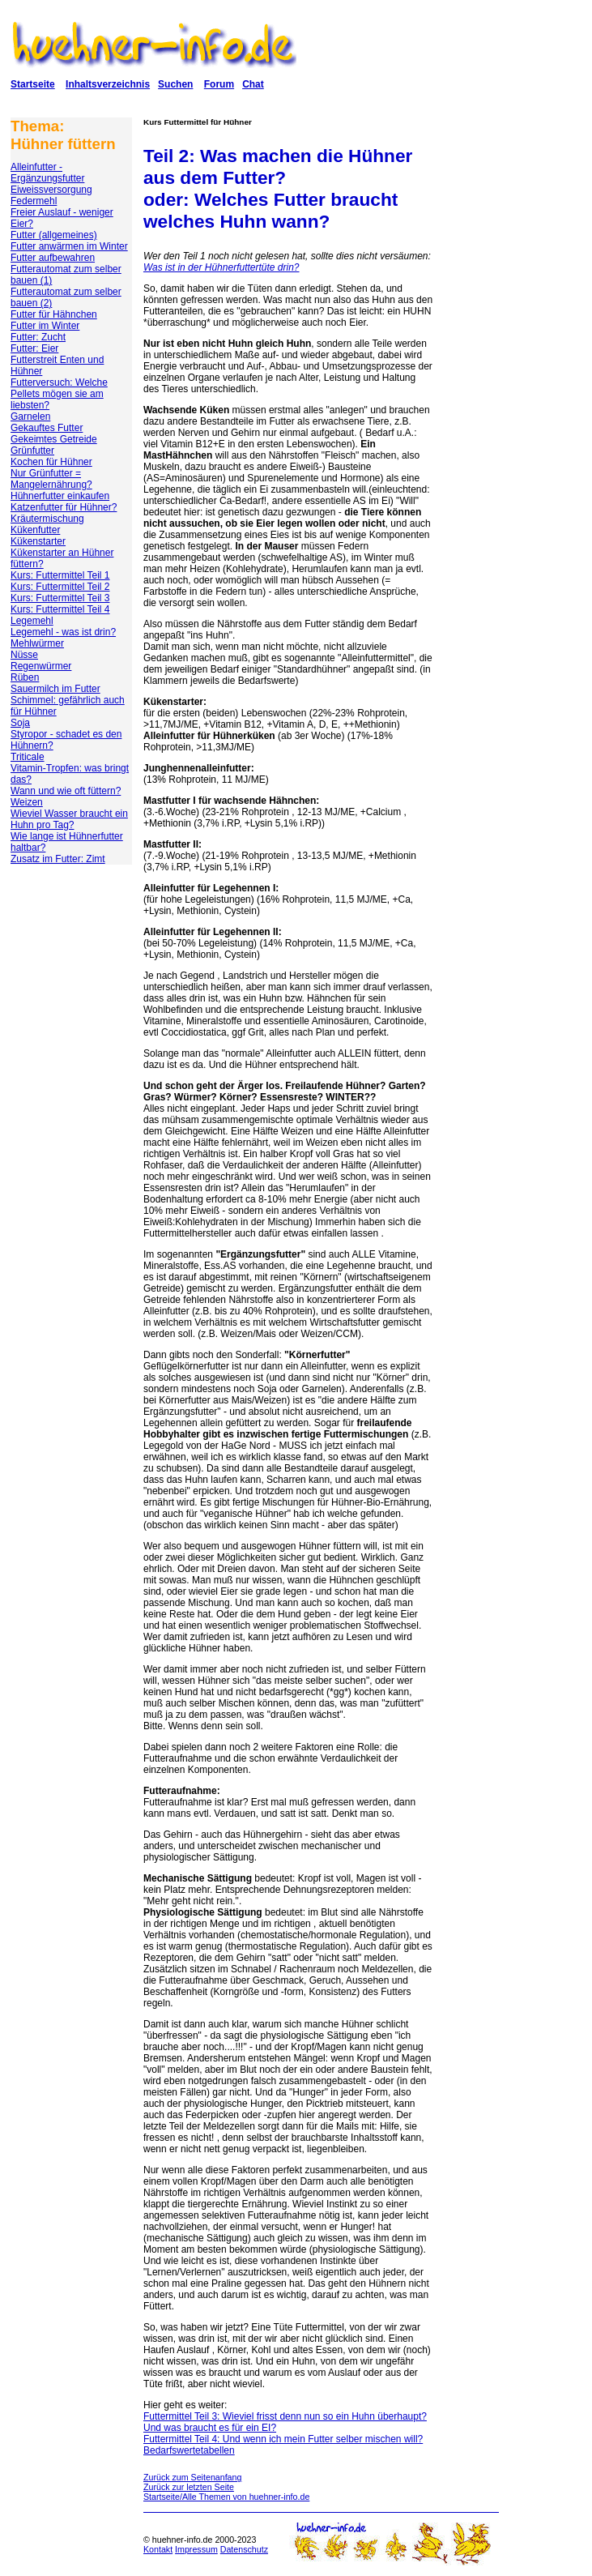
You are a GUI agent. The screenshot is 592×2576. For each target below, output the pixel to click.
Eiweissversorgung (51, 189)
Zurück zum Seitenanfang (192, 2477)
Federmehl (34, 201)
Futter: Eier (34, 348)
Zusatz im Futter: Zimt (58, 859)
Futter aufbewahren (53, 257)
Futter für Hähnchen (54, 314)
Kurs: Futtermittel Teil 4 (60, 609)
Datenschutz (244, 2549)
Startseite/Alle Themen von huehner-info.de (226, 2496)
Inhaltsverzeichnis (108, 84)
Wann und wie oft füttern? (66, 791)
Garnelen (30, 416)
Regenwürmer (41, 666)
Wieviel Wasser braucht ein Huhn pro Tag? (69, 819)
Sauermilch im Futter (55, 688)
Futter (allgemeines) (54, 235)
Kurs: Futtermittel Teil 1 (60, 575)
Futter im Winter (45, 325)
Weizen (27, 802)
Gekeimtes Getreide (54, 439)
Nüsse (24, 654)
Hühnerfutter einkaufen (60, 496)
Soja (20, 722)
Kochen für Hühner (51, 462)
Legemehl (32, 620)
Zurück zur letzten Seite (188, 2487)
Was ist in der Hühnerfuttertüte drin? (221, 267)
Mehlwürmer (37, 643)
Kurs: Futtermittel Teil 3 (60, 598)
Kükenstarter (38, 541)
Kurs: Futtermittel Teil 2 (60, 586)
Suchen (175, 84)
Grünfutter (32, 450)
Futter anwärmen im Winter (69, 246)
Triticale (28, 757)
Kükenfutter (35, 530)
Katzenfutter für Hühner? (64, 507)
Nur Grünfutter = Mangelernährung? (51, 479)
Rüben (25, 677)
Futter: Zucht (38, 337)
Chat (253, 84)
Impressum (196, 2549)
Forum (219, 84)
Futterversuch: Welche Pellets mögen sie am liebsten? (59, 394)
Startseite (33, 84)
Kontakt (157, 2549)
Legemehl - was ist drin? (63, 632)
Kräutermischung (47, 518)
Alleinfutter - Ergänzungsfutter (47, 172)
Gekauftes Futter (47, 428)
